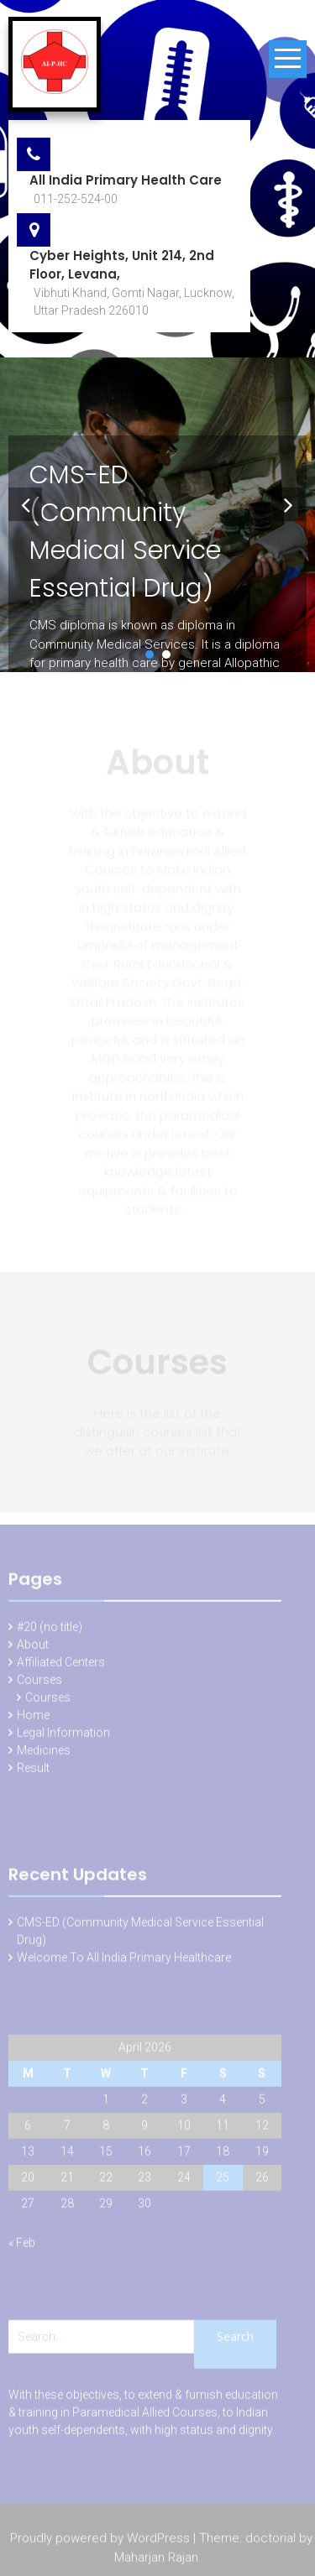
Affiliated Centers (61, 1664)
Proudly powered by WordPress (100, 2540)
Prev (21, 501)
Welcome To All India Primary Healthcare (124, 1960)
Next (284, 501)
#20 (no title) (49, 1629)
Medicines (44, 1753)
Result (33, 1770)
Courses (39, 1682)
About (33, 1647)
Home (33, 1717)
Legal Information (63, 1735)
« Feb (21, 2245)
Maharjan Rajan (156, 2559)
